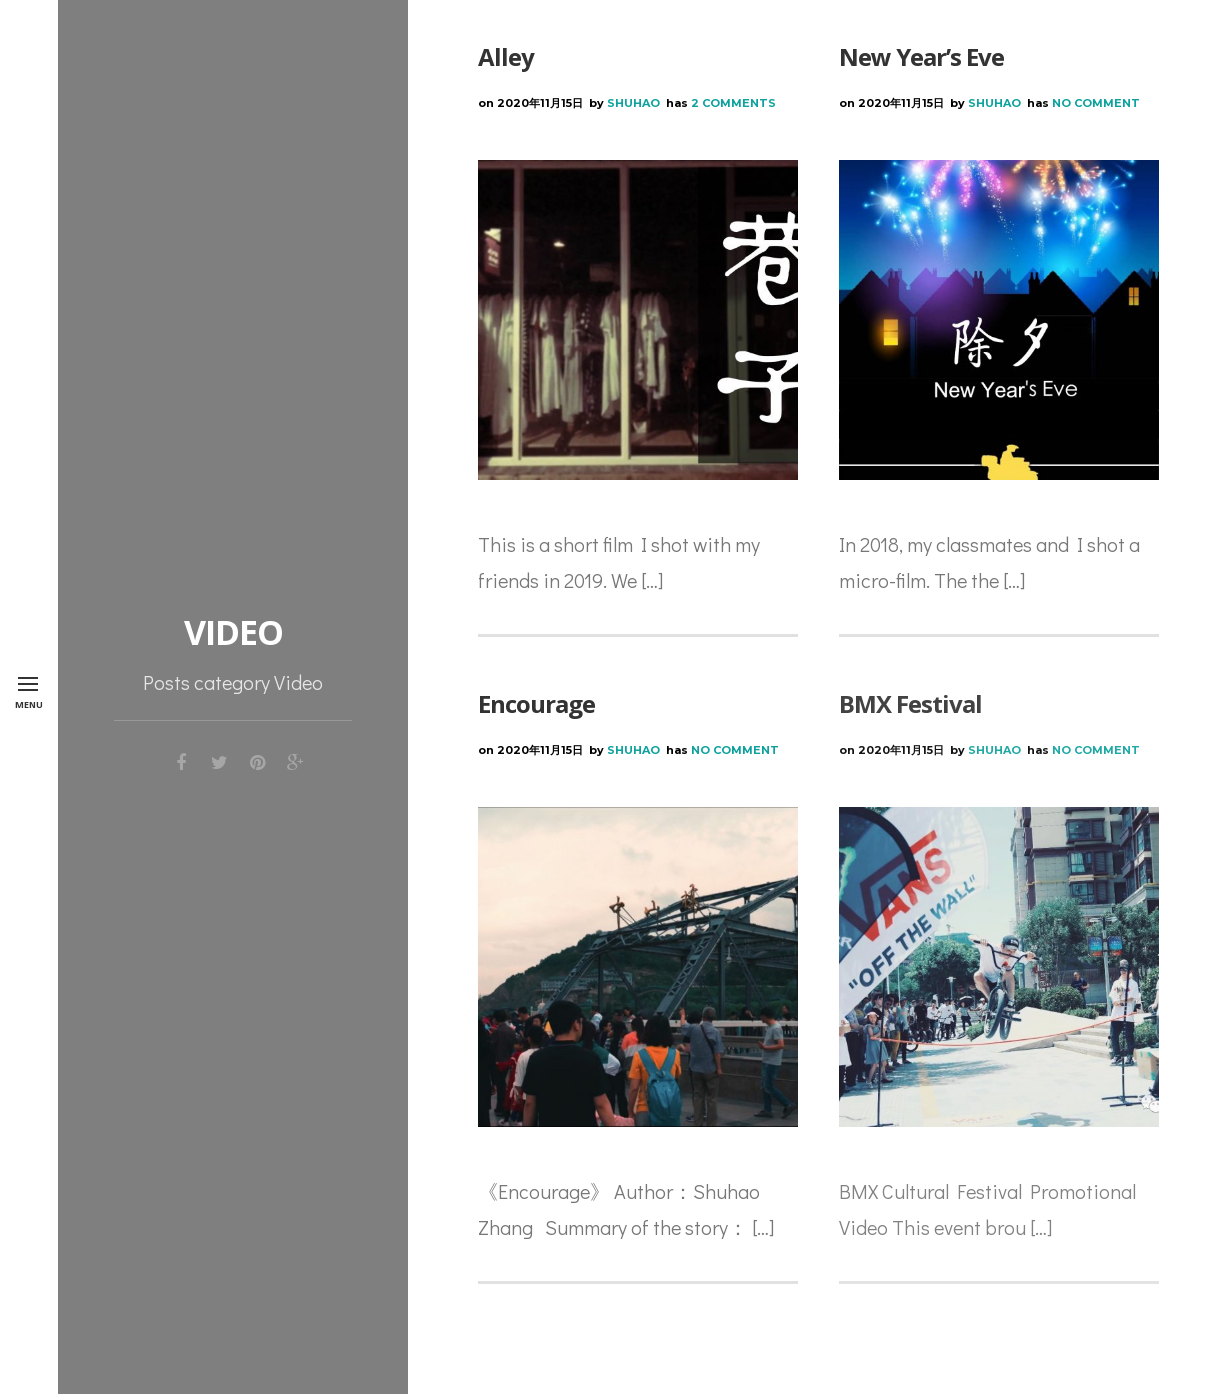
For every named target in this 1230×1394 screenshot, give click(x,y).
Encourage (536, 703)
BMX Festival (910, 703)
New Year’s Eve (921, 56)
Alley (506, 56)
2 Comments (733, 103)
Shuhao (633, 103)
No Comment (1096, 103)
